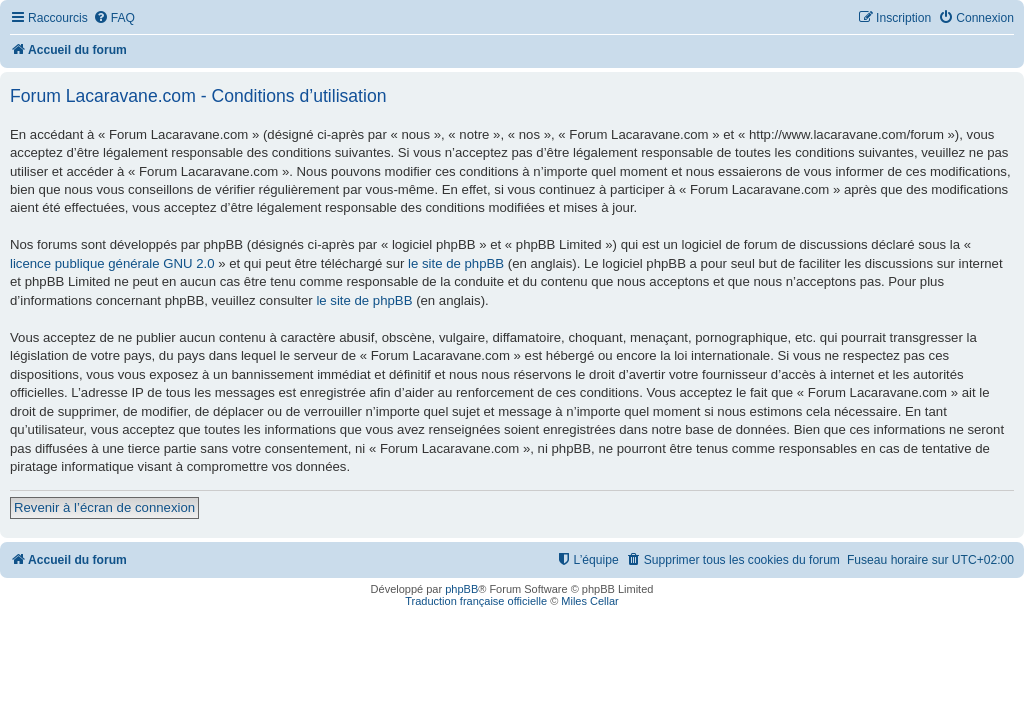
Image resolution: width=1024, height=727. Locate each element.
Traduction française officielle (476, 601)
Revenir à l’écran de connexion (104, 507)
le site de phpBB (456, 263)
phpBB (461, 589)
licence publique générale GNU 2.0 (112, 263)
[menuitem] (114, 18)
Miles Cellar (589, 601)
